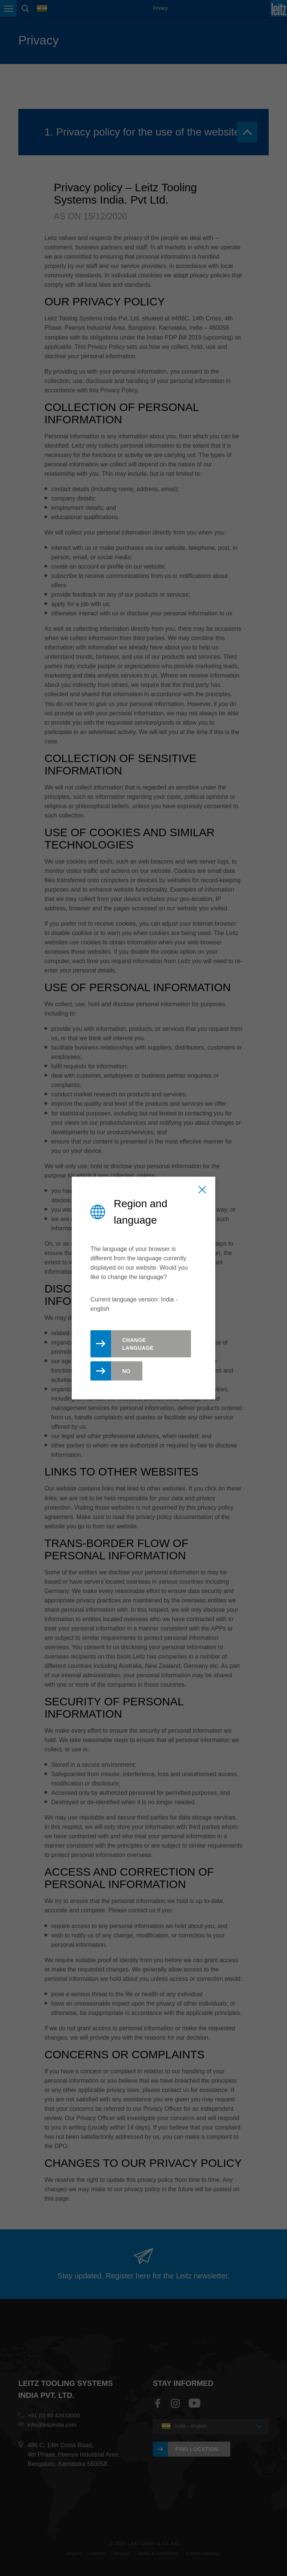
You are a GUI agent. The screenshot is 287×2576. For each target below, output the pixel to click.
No (126, 1371)
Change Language (138, 1344)
